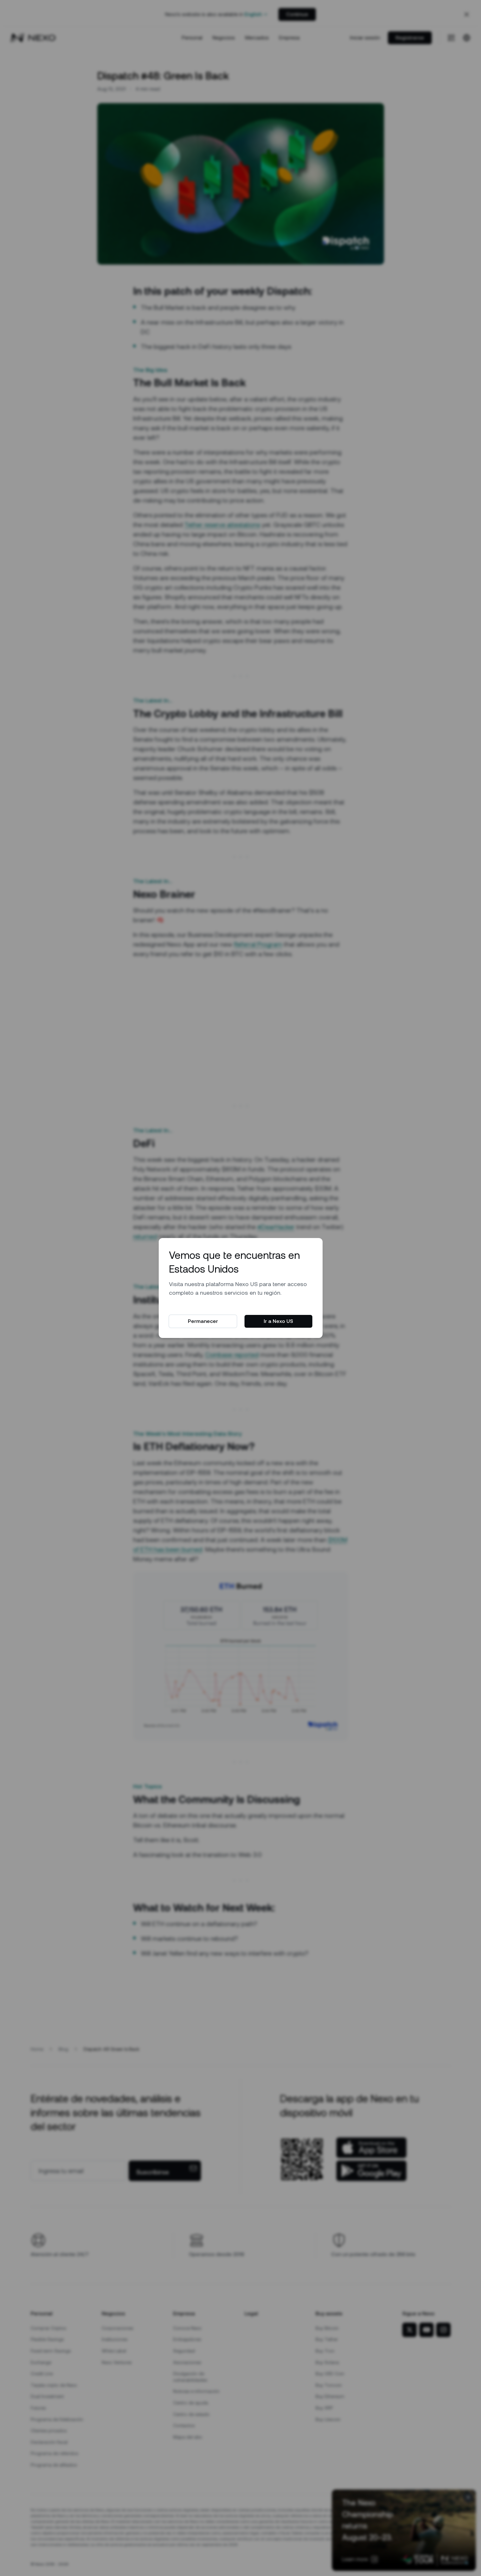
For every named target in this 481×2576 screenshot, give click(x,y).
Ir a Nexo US (278, 1321)
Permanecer (203, 1321)
